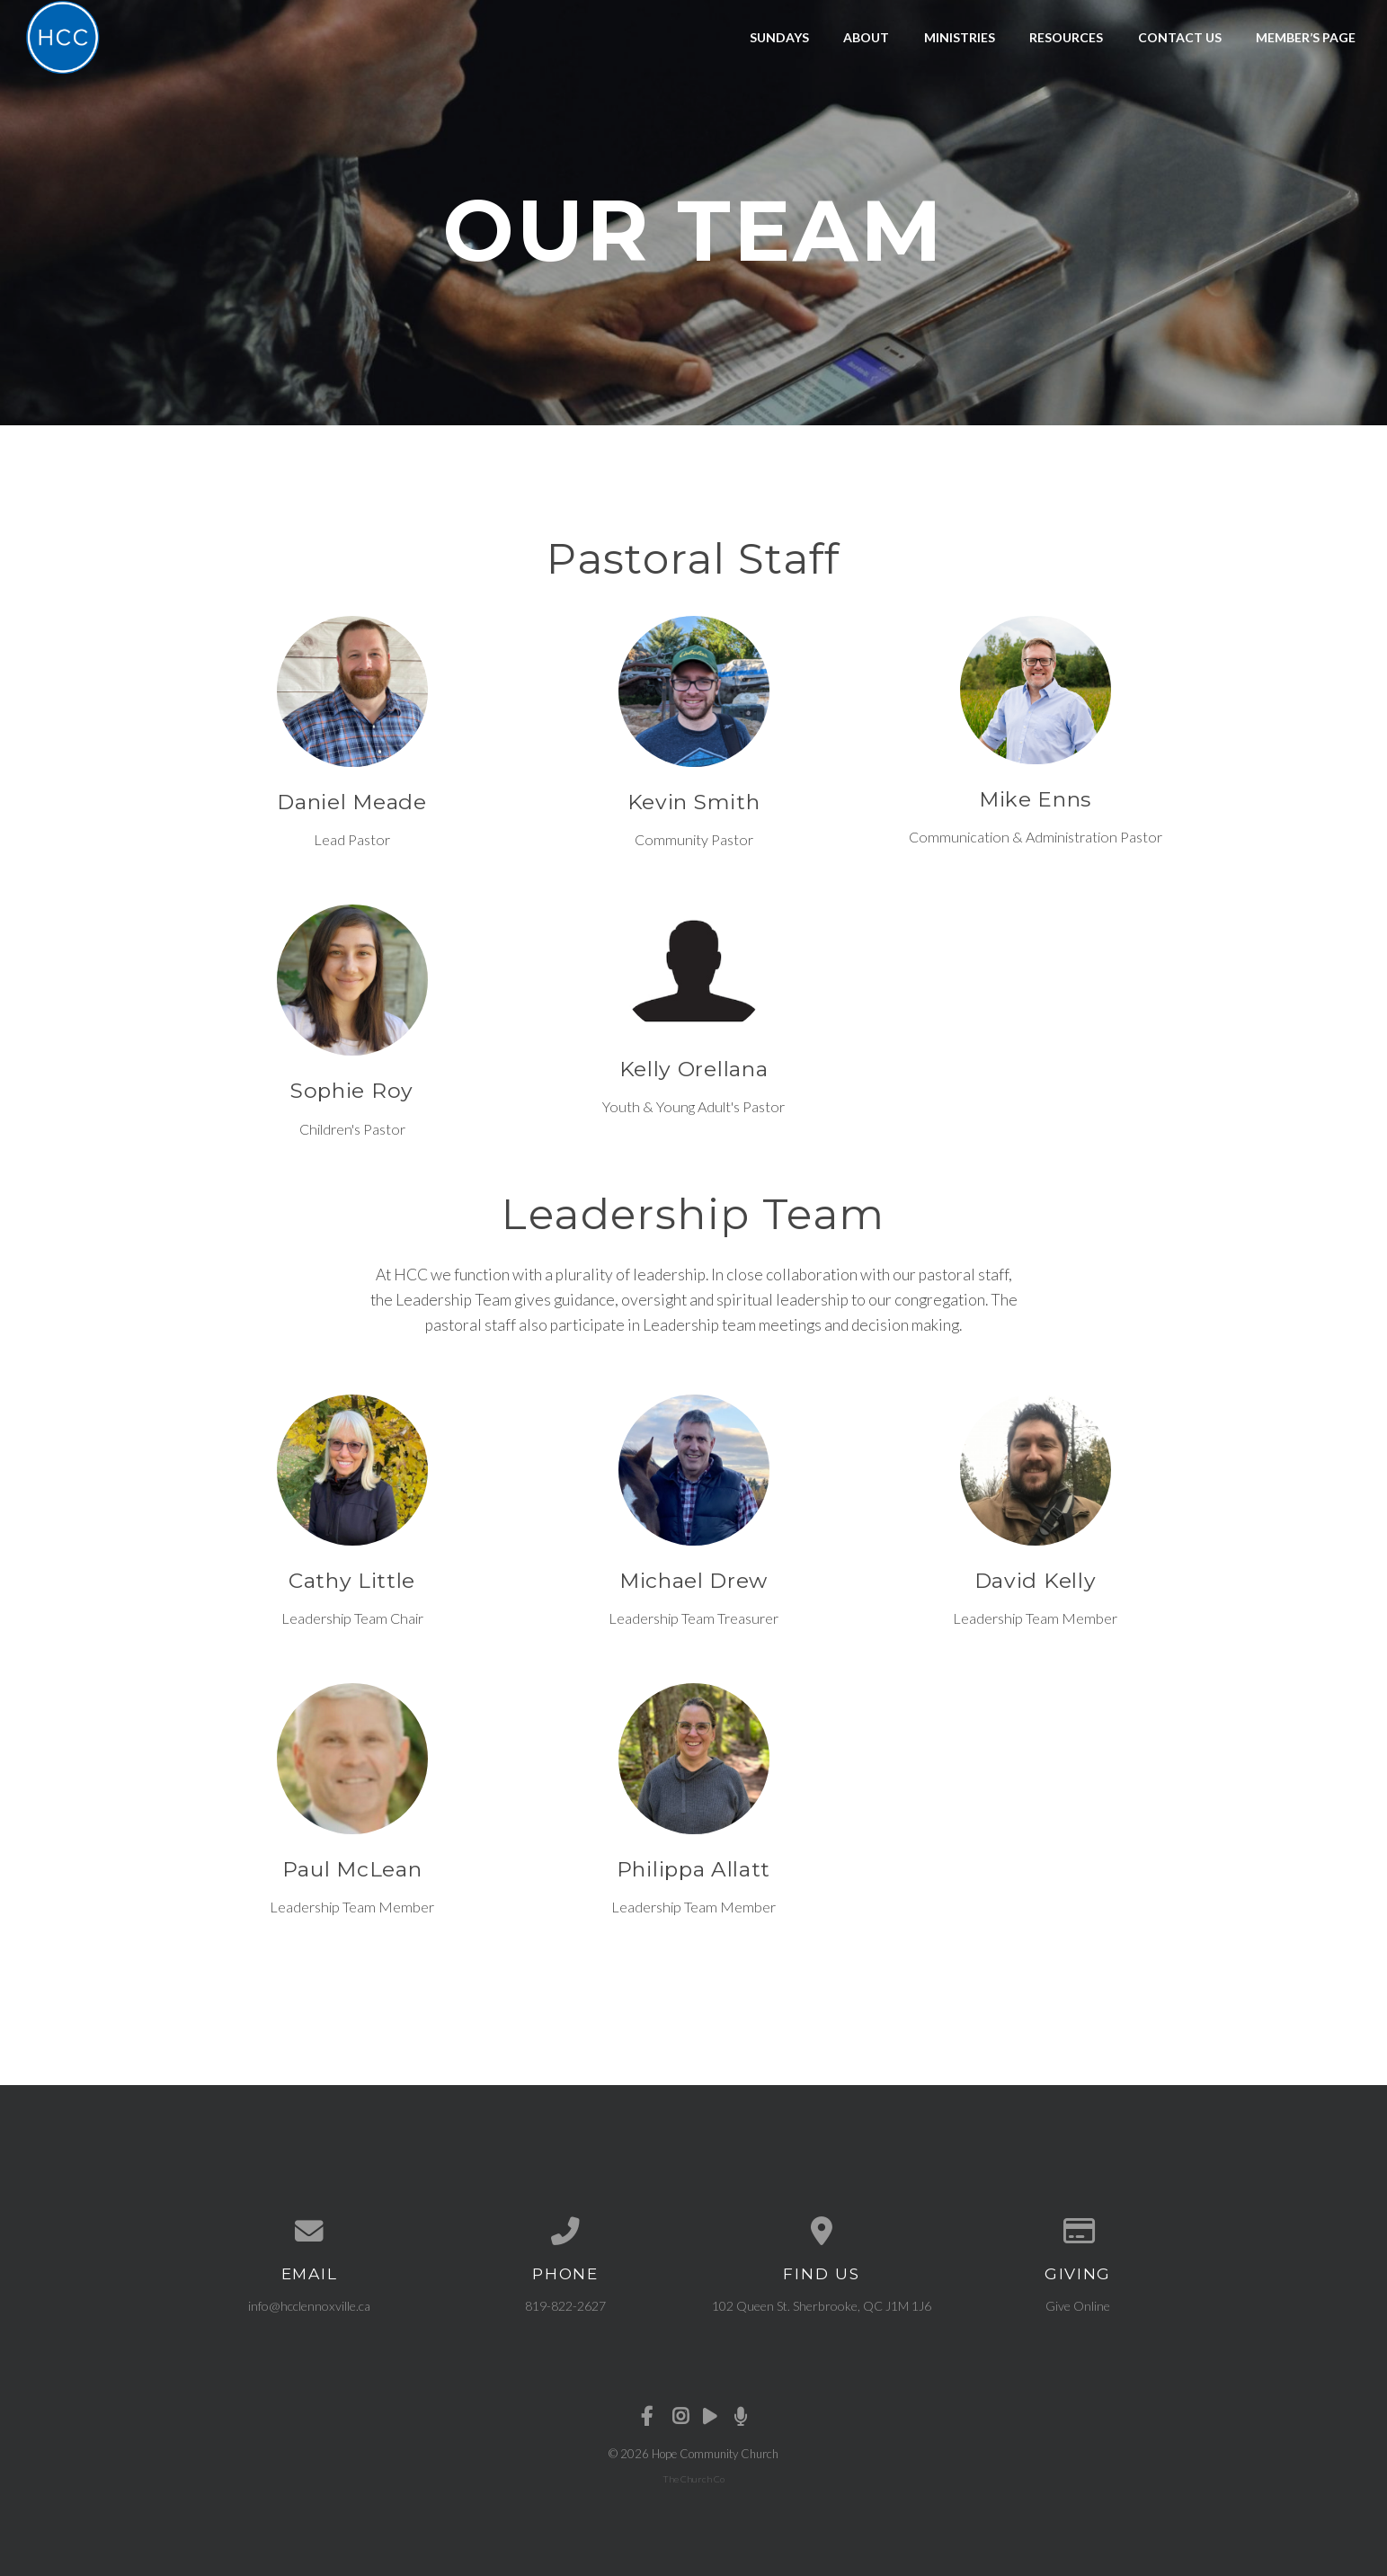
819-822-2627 (565, 2305)
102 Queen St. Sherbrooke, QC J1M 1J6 (821, 2305)
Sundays (779, 37)
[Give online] (1078, 2231)
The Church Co (693, 2478)
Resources (1066, 37)
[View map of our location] (822, 2231)
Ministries (959, 37)
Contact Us (1180, 37)
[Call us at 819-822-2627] (565, 2231)
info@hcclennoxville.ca (309, 2305)
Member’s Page (1306, 37)
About (866, 37)
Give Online (1077, 2305)
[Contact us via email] (309, 2231)
